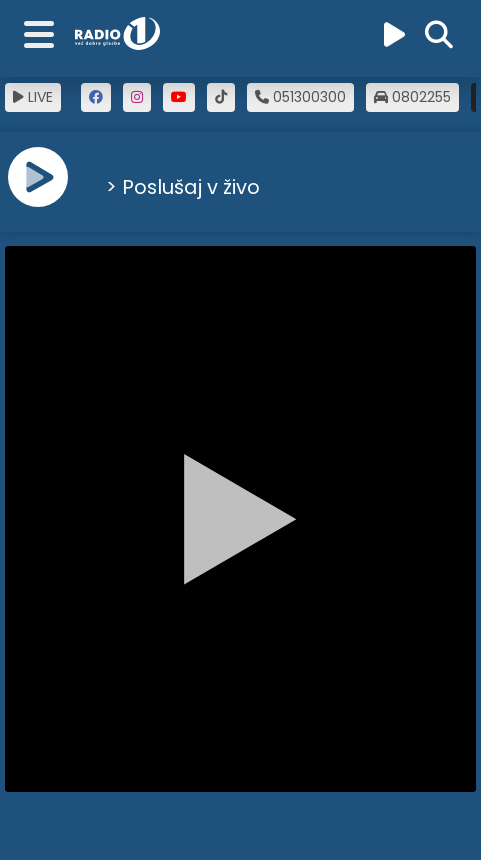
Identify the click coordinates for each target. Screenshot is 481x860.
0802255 (412, 97)
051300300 (300, 97)
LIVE (33, 97)
